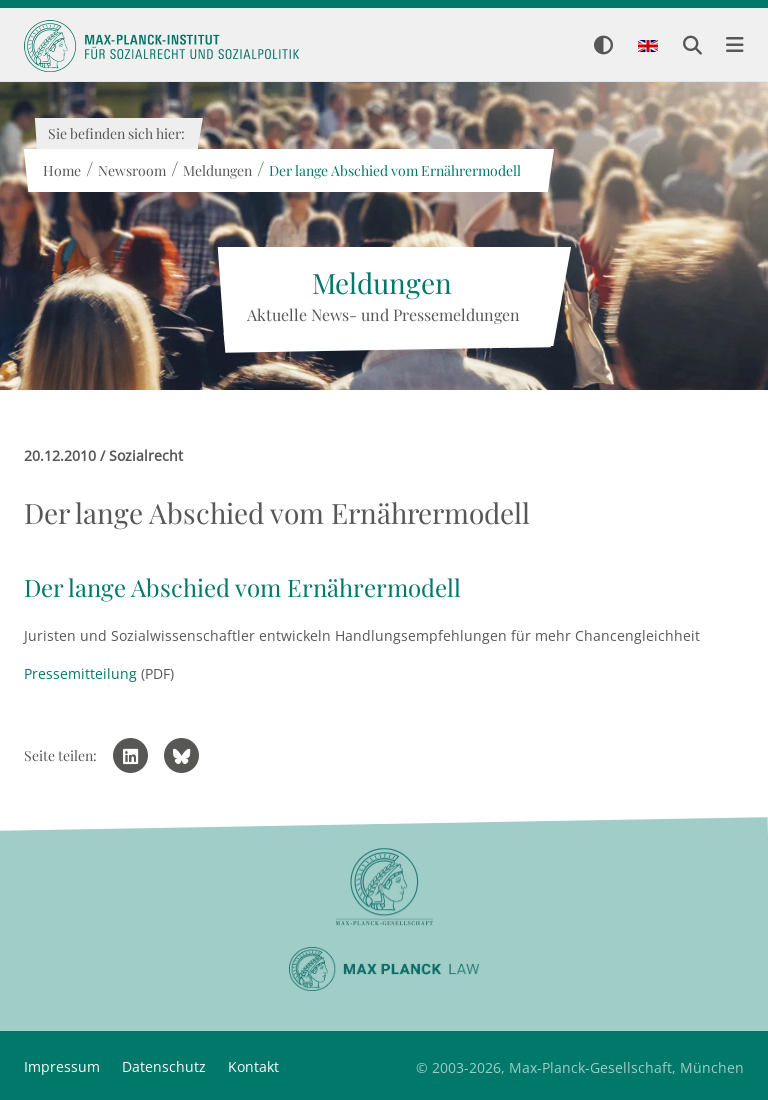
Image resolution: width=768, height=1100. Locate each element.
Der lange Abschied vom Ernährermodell (394, 170)
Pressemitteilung (80, 673)
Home (61, 170)
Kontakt (253, 1066)
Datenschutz (164, 1066)
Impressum (62, 1066)
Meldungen (216, 170)
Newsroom (131, 170)
